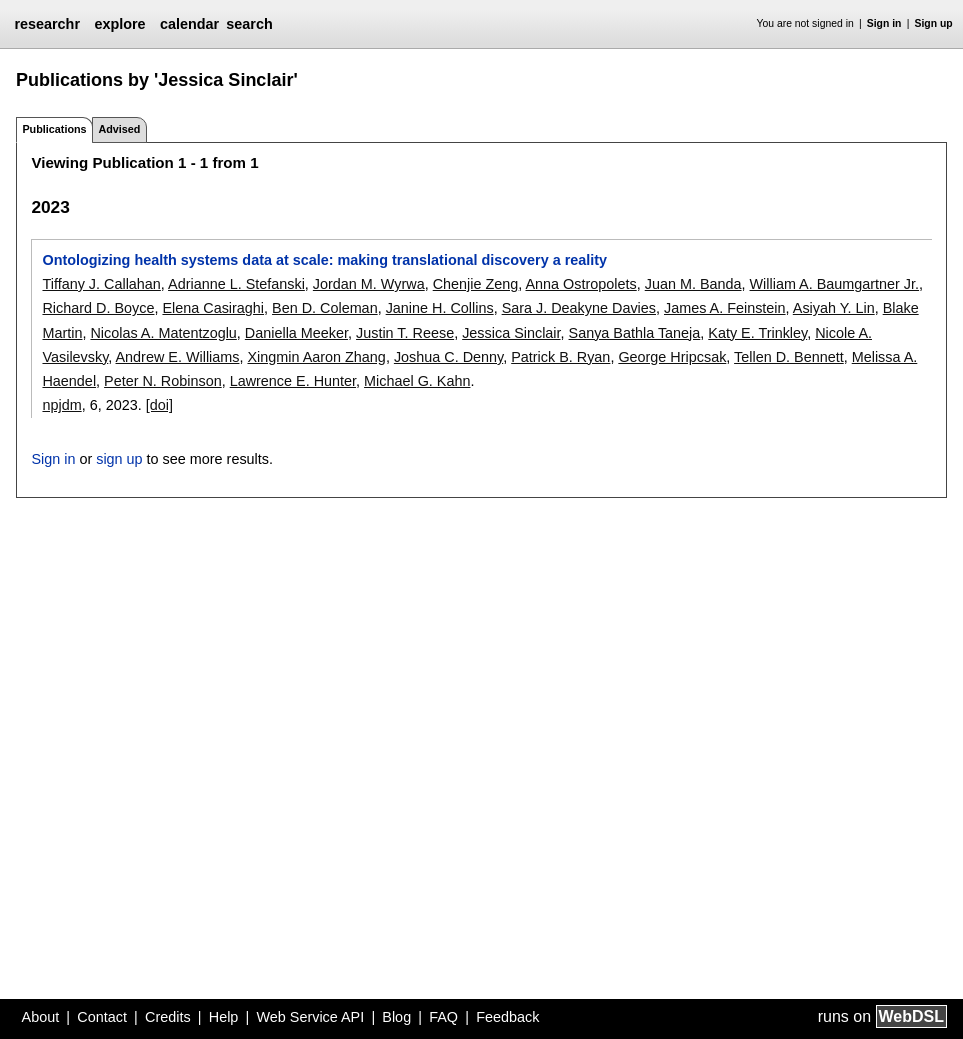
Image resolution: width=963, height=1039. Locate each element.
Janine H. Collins (440, 308)
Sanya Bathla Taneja (635, 333)
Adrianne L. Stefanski (236, 284)
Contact (102, 1017)
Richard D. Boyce (98, 308)
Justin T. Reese (405, 333)
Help (224, 1017)
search (249, 24)
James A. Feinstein (725, 308)
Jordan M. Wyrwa (369, 284)
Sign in (884, 23)
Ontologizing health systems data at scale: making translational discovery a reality (324, 260)
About (41, 1017)
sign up (119, 459)
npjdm (61, 405)
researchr (47, 24)
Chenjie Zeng (476, 284)
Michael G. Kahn (417, 381)
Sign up (934, 23)
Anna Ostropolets (581, 284)
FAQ (443, 1017)
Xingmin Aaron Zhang (316, 357)
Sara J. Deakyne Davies (579, 308)
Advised (119, 129)
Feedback (507, 1017)
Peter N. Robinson (163, 381)
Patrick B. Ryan (560, 357)
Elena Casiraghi (213, 308)
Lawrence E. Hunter (293, 381)
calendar (189, 24)
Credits (168, 1017)
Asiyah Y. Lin (834, 308)
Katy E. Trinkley (757, 333)
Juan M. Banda (693, 284)
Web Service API (310, 1017)
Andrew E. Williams (178, 357)
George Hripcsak (672, 357)
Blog (396, 1017)
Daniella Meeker (296, 333)
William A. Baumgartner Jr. (835, 284)
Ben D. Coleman (325, 308)
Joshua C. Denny (448, 357)
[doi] (159, 405)
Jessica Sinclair (511, 333)
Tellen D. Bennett (789, 357)
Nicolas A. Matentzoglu (163, 333)
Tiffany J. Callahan (101, 284)
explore (119, 24)
